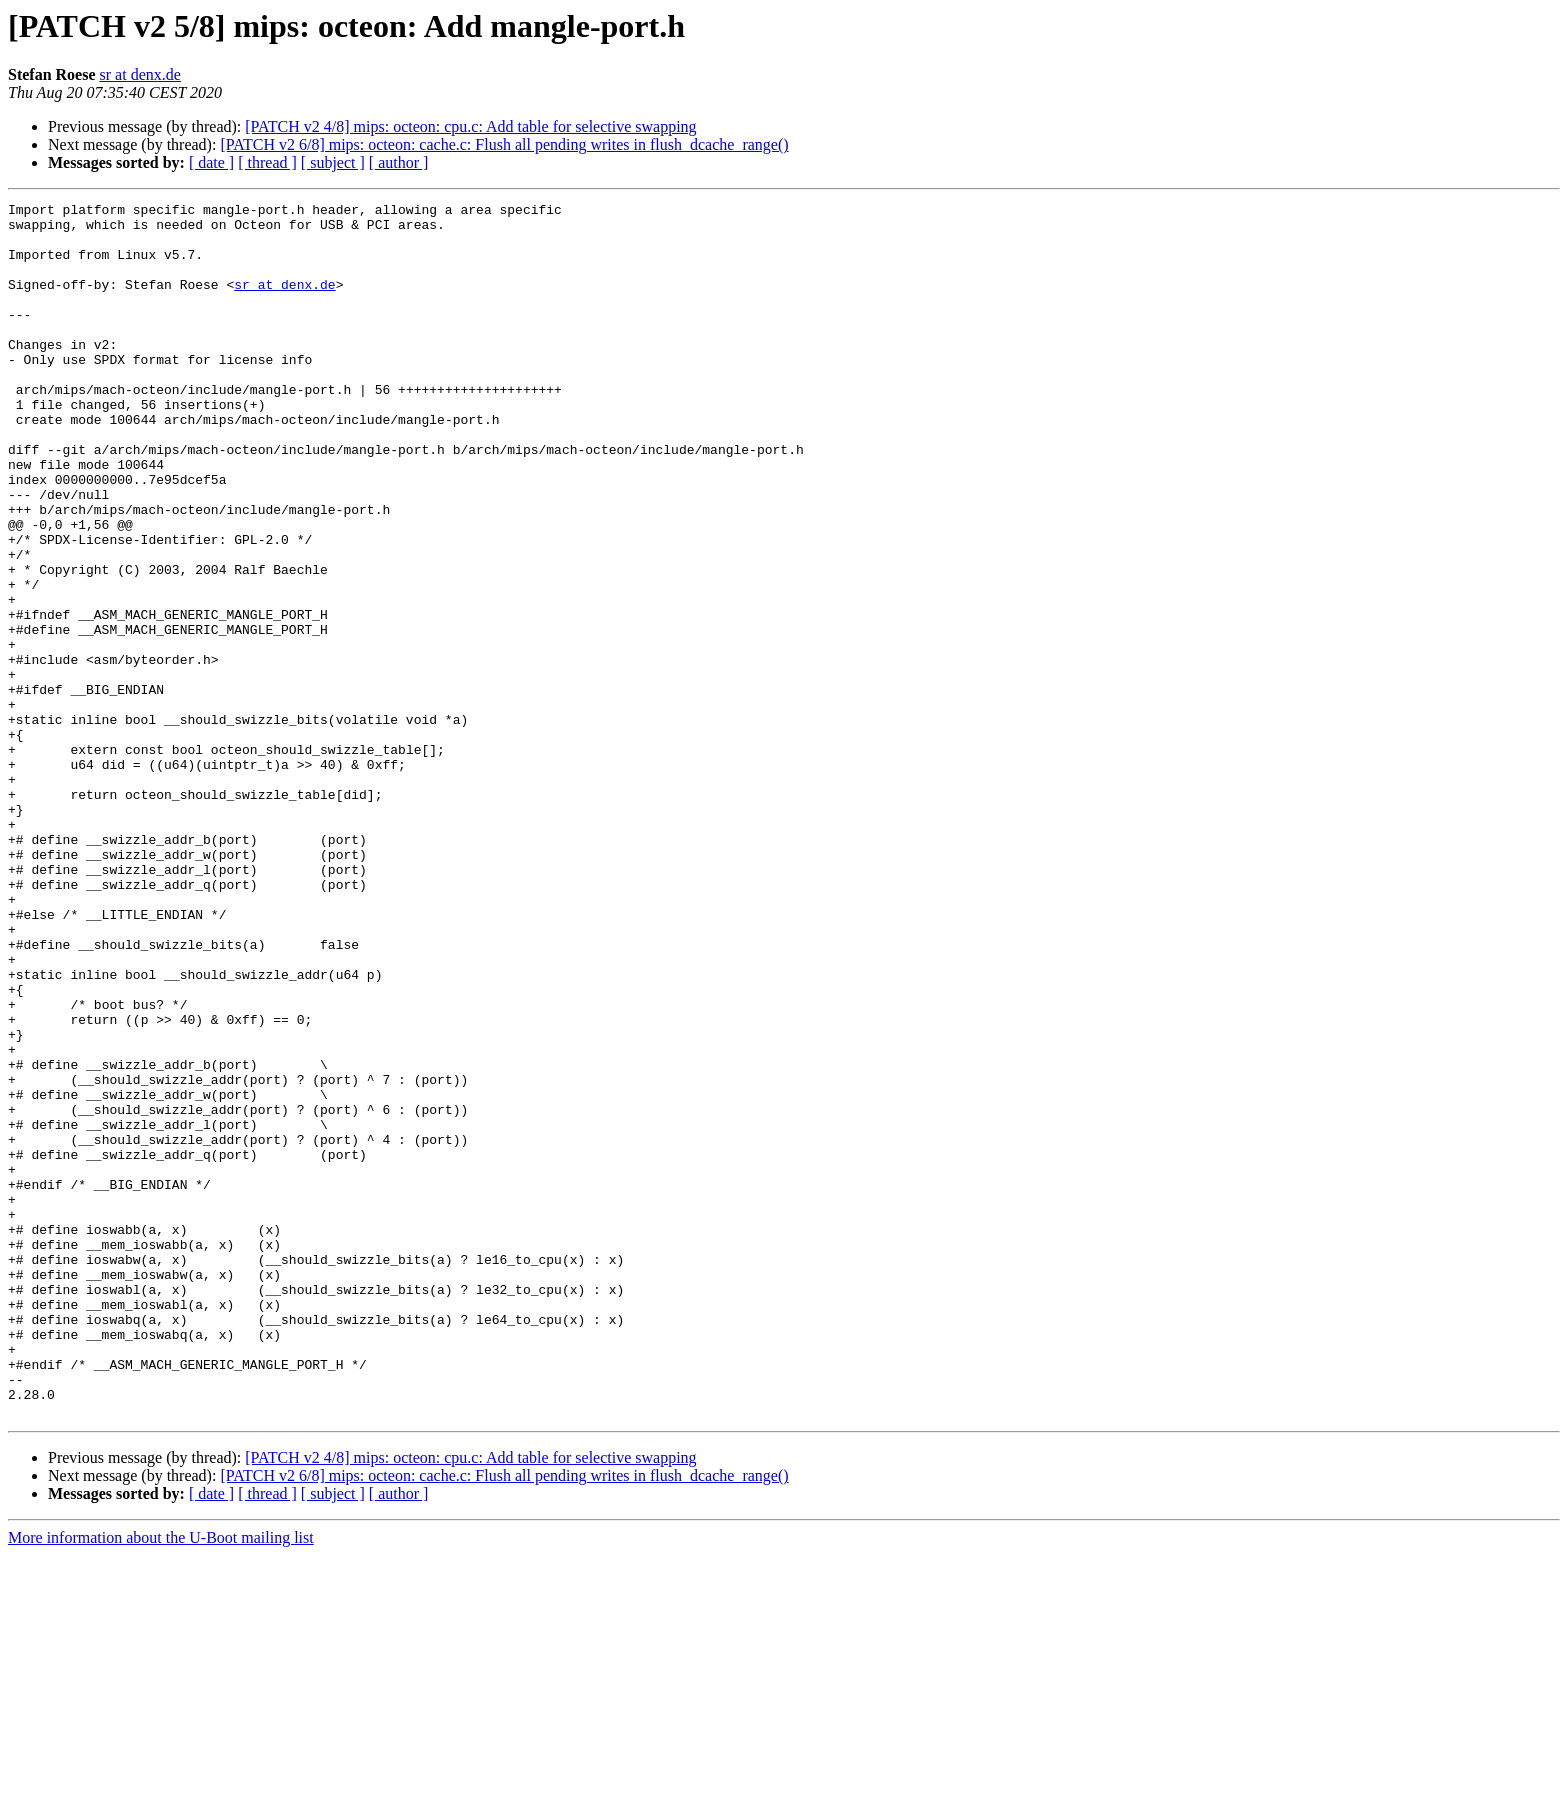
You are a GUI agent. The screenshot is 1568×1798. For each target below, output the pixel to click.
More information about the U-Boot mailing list (161, 1780)
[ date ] (211, 162)
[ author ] (399, 162)
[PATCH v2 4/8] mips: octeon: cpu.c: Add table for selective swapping (470, 126)
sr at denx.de (140, 74)
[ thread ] (267, 162)
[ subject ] (333, 162)
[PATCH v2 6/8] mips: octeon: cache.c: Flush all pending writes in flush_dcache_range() (504, 144)
